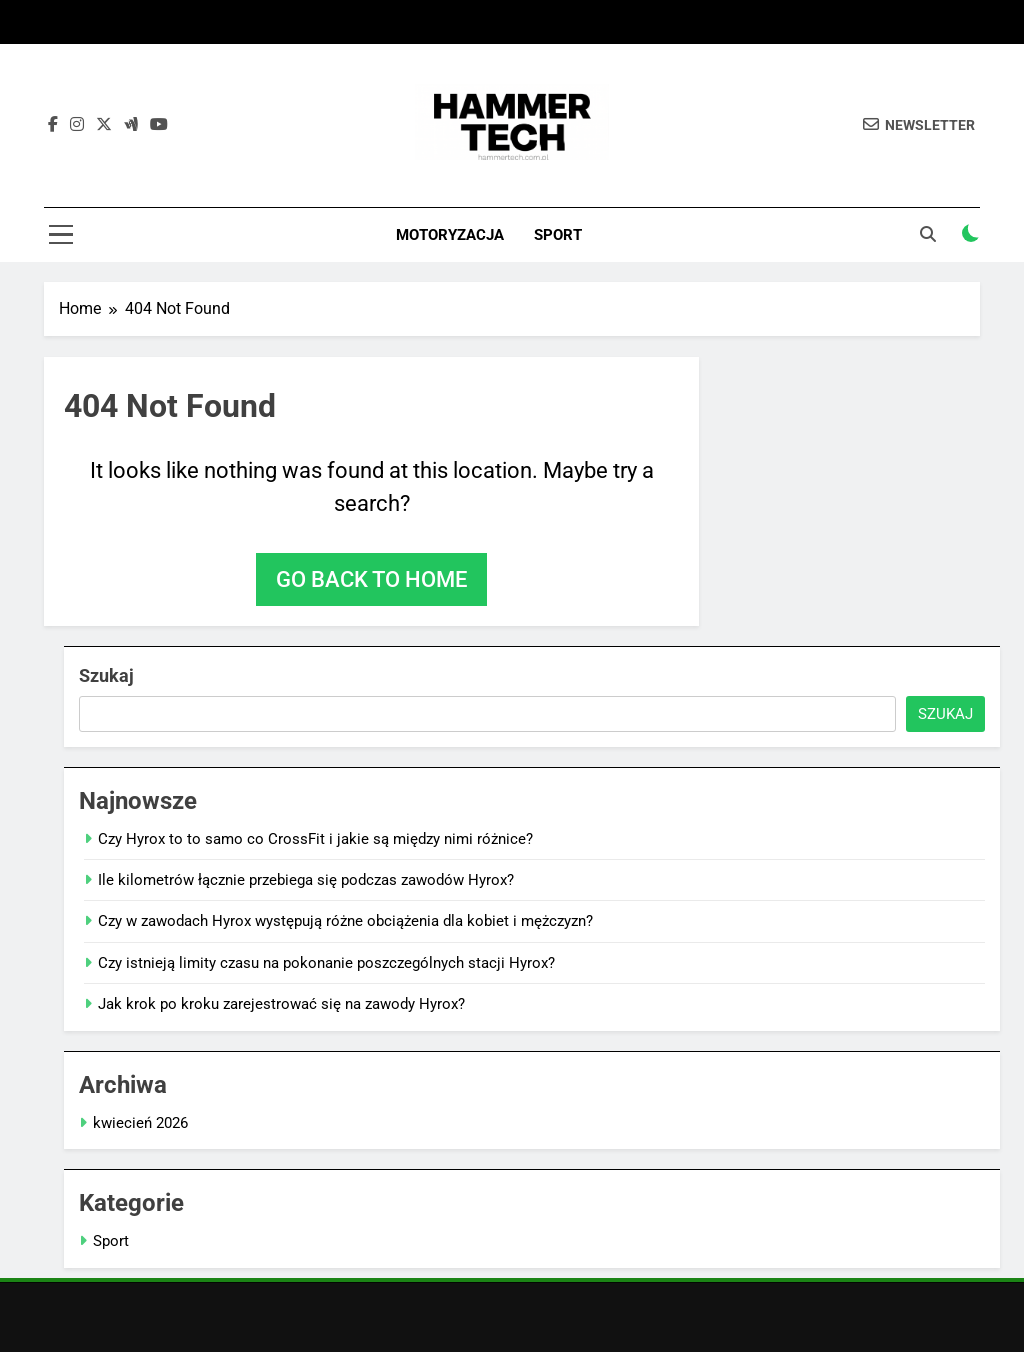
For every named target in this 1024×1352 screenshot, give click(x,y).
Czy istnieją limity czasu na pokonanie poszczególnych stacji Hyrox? (326, 963)
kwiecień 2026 (140, 1123)
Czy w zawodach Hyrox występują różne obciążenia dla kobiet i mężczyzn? (345, 921)
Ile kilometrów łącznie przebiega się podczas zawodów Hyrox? (306, 880)
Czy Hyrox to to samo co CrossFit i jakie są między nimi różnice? (315, 839)
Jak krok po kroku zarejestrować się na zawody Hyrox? (281, 1004)
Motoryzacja (450, 235)
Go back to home (371, 579)
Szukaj (106, 675)
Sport (558, 235)
